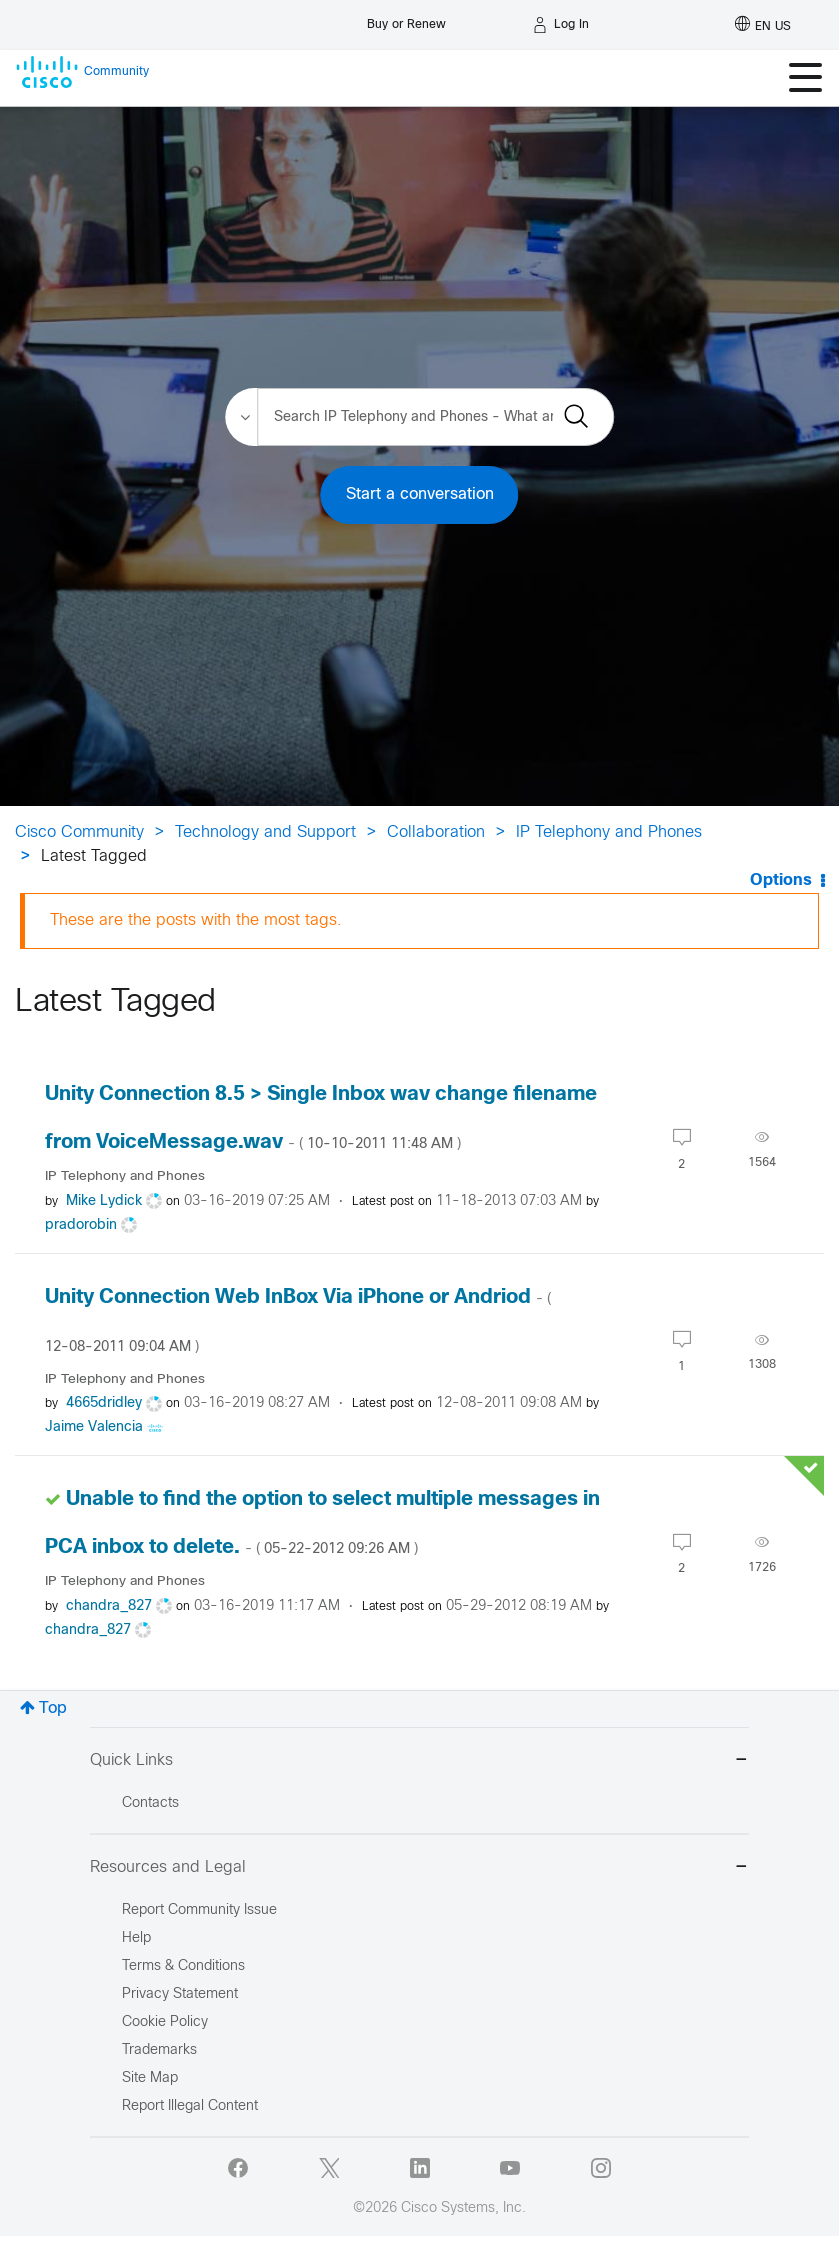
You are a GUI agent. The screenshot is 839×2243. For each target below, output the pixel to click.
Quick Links (419, 1761)
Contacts (150, 1803)
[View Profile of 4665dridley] (104, 1403)
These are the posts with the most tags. (196, 920)
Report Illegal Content (190, 2106)
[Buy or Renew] (406, 19)
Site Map (150, 2078)
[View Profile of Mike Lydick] (104, 1201)
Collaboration (436, 832)
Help (136, 1938)
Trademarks (159, 2050)
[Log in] (561, 25)
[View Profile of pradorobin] (81, 1225)
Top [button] (53, 1708)
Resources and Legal (419, 1868)
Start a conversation (420, 494)
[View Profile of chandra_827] (109, 1606)
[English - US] (763, 25)
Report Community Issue (199, 1910)
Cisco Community (79, 832)
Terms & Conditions (183, 1966)
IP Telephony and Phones (609, 832)
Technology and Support (265, 832)
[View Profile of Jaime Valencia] (94, 1427)
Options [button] (781, 880)
